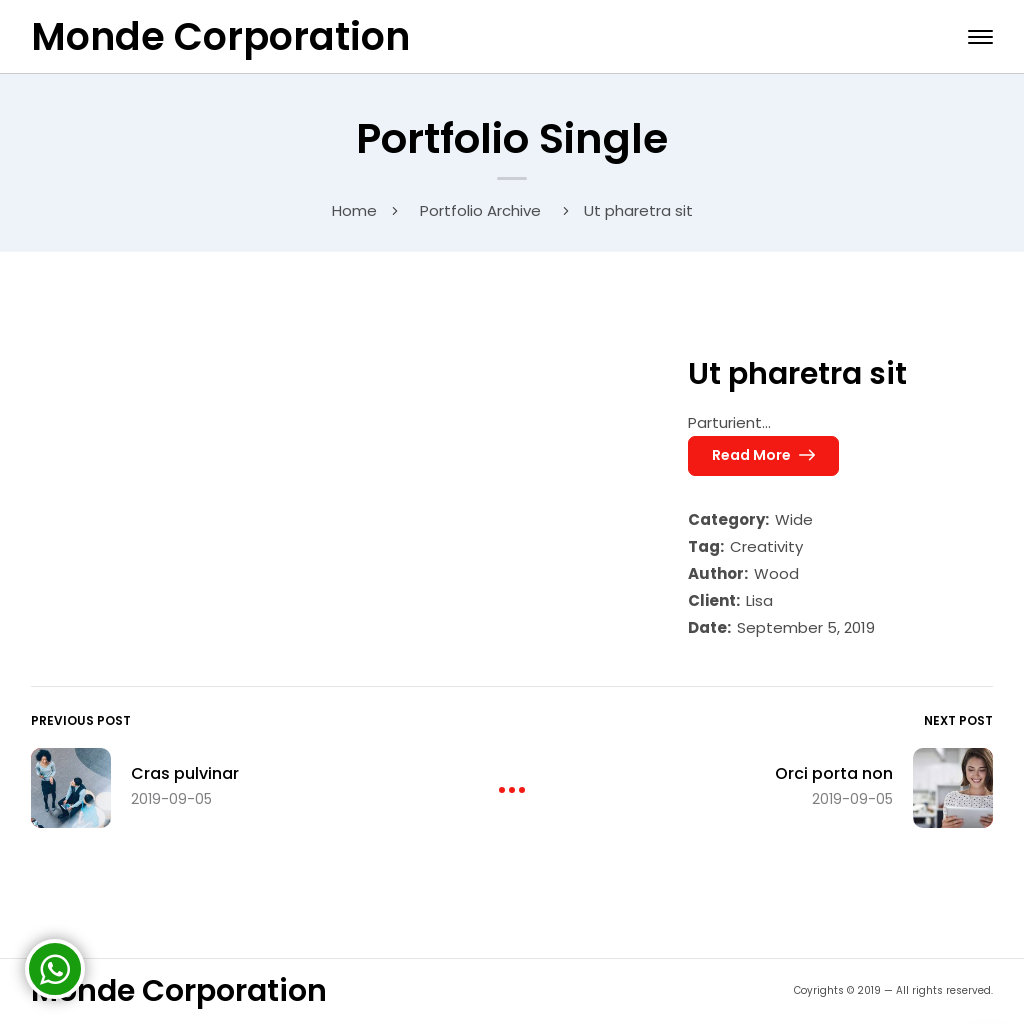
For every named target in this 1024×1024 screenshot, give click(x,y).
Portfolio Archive (480, 210)
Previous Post (81, 720)
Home (354, 210)
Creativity (766, 546)
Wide (794, 519)
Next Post (958, 720)
